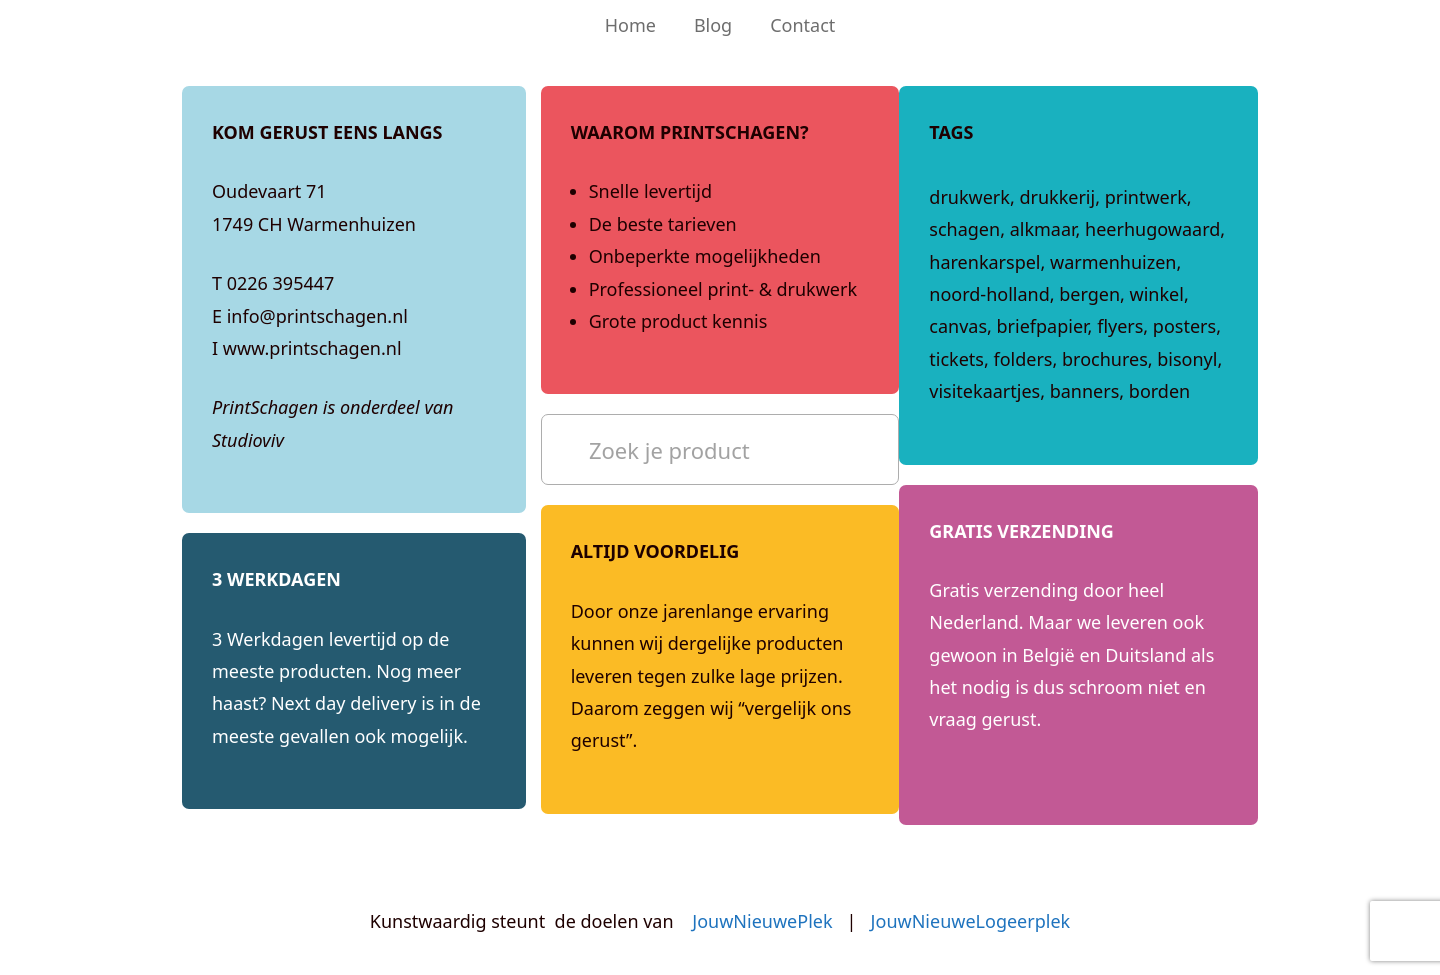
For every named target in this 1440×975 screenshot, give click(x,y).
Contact (802, 25)
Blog (713, 25)
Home (630, 25)
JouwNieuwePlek (762, 921)
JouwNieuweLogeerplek (971, 921)
